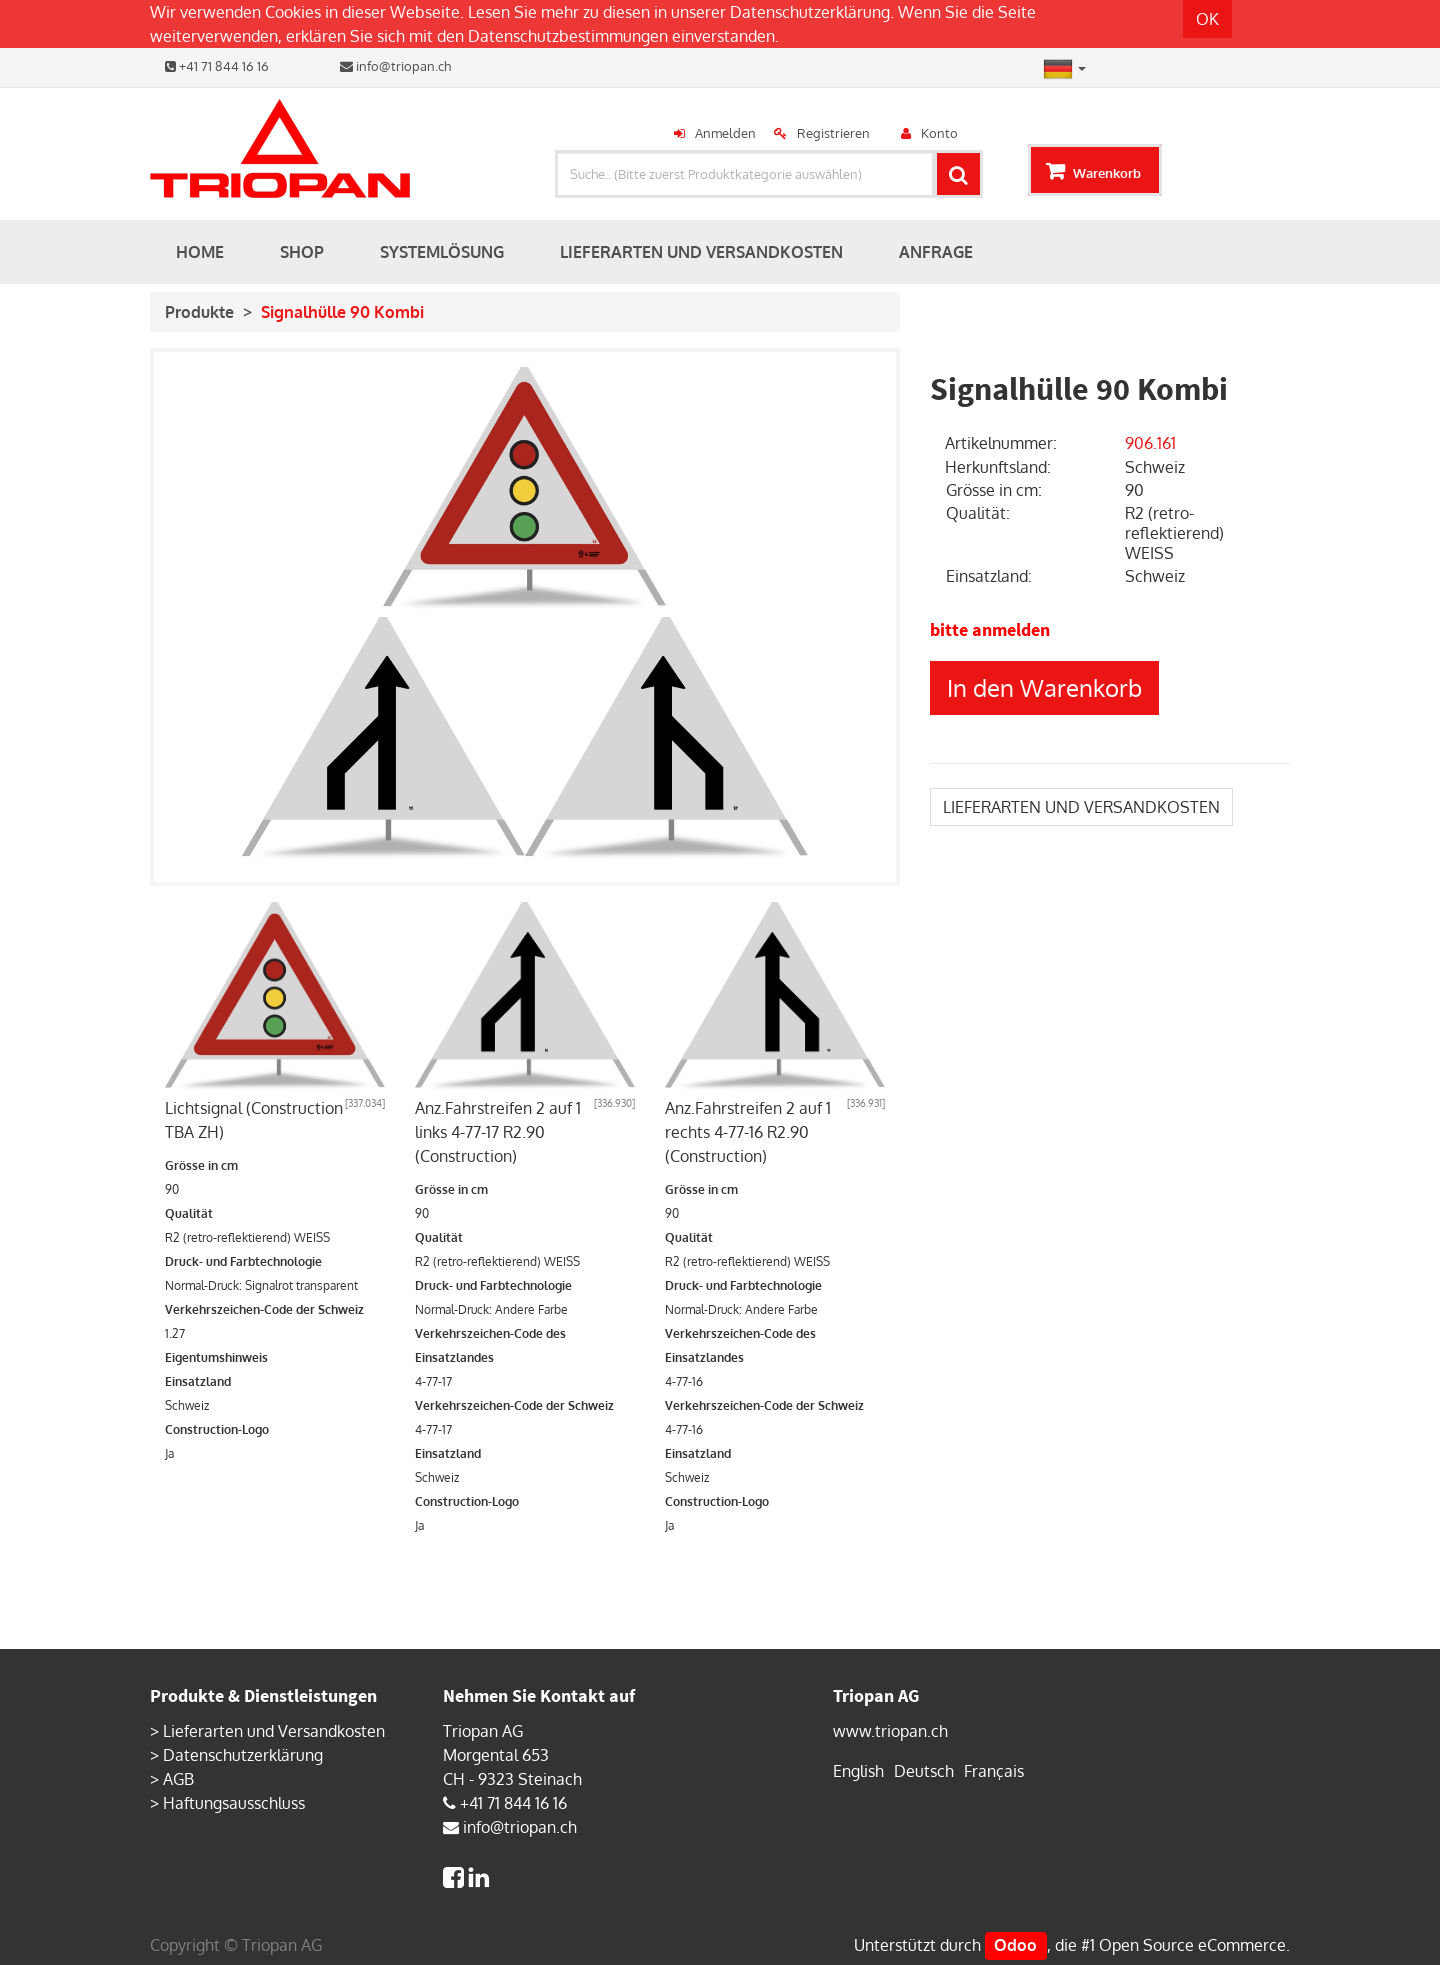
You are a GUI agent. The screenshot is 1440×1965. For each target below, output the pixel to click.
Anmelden (725, 133)
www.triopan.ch (890, 1731)
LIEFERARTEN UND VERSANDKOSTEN (1081, 807)
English (858, 1771)
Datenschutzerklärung (810, 12)
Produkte (199, 312)
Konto (939, 133)
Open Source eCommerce (1192, 1945)
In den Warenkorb (1044, 687)
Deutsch (924, 1771)
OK (1207, 19)
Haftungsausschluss (234, 1803)
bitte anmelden (990, 629)
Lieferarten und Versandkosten (274, 1731)
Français (994, 1771)
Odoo (1015, 1945)
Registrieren (833, 133)
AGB (178, 1779)
